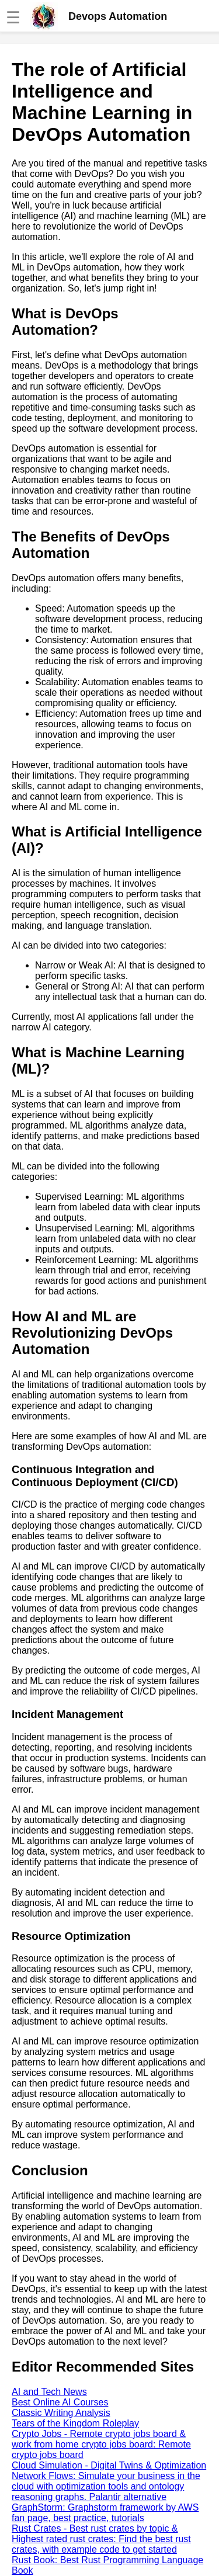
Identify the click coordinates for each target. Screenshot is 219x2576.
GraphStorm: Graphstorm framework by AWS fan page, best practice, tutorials (105, 2512)
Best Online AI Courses (60, 2402)
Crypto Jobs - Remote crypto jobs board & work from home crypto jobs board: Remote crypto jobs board (101, 2444)
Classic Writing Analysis (61, 2413)
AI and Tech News (49, 2392)
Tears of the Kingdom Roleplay (75, 2423)
